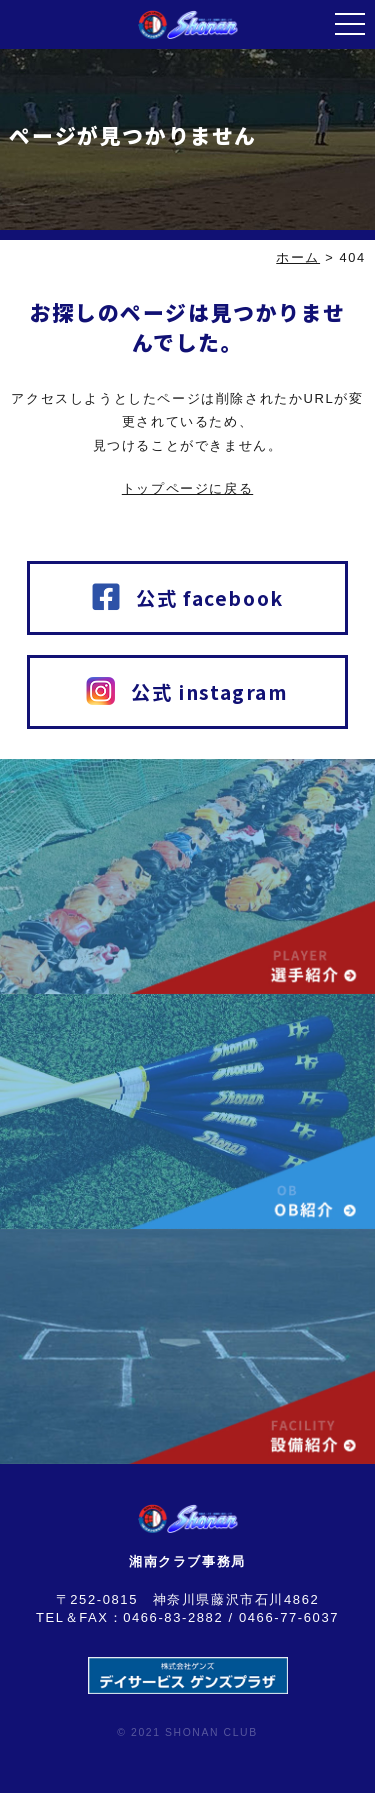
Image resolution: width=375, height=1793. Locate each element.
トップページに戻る (187, 488)
